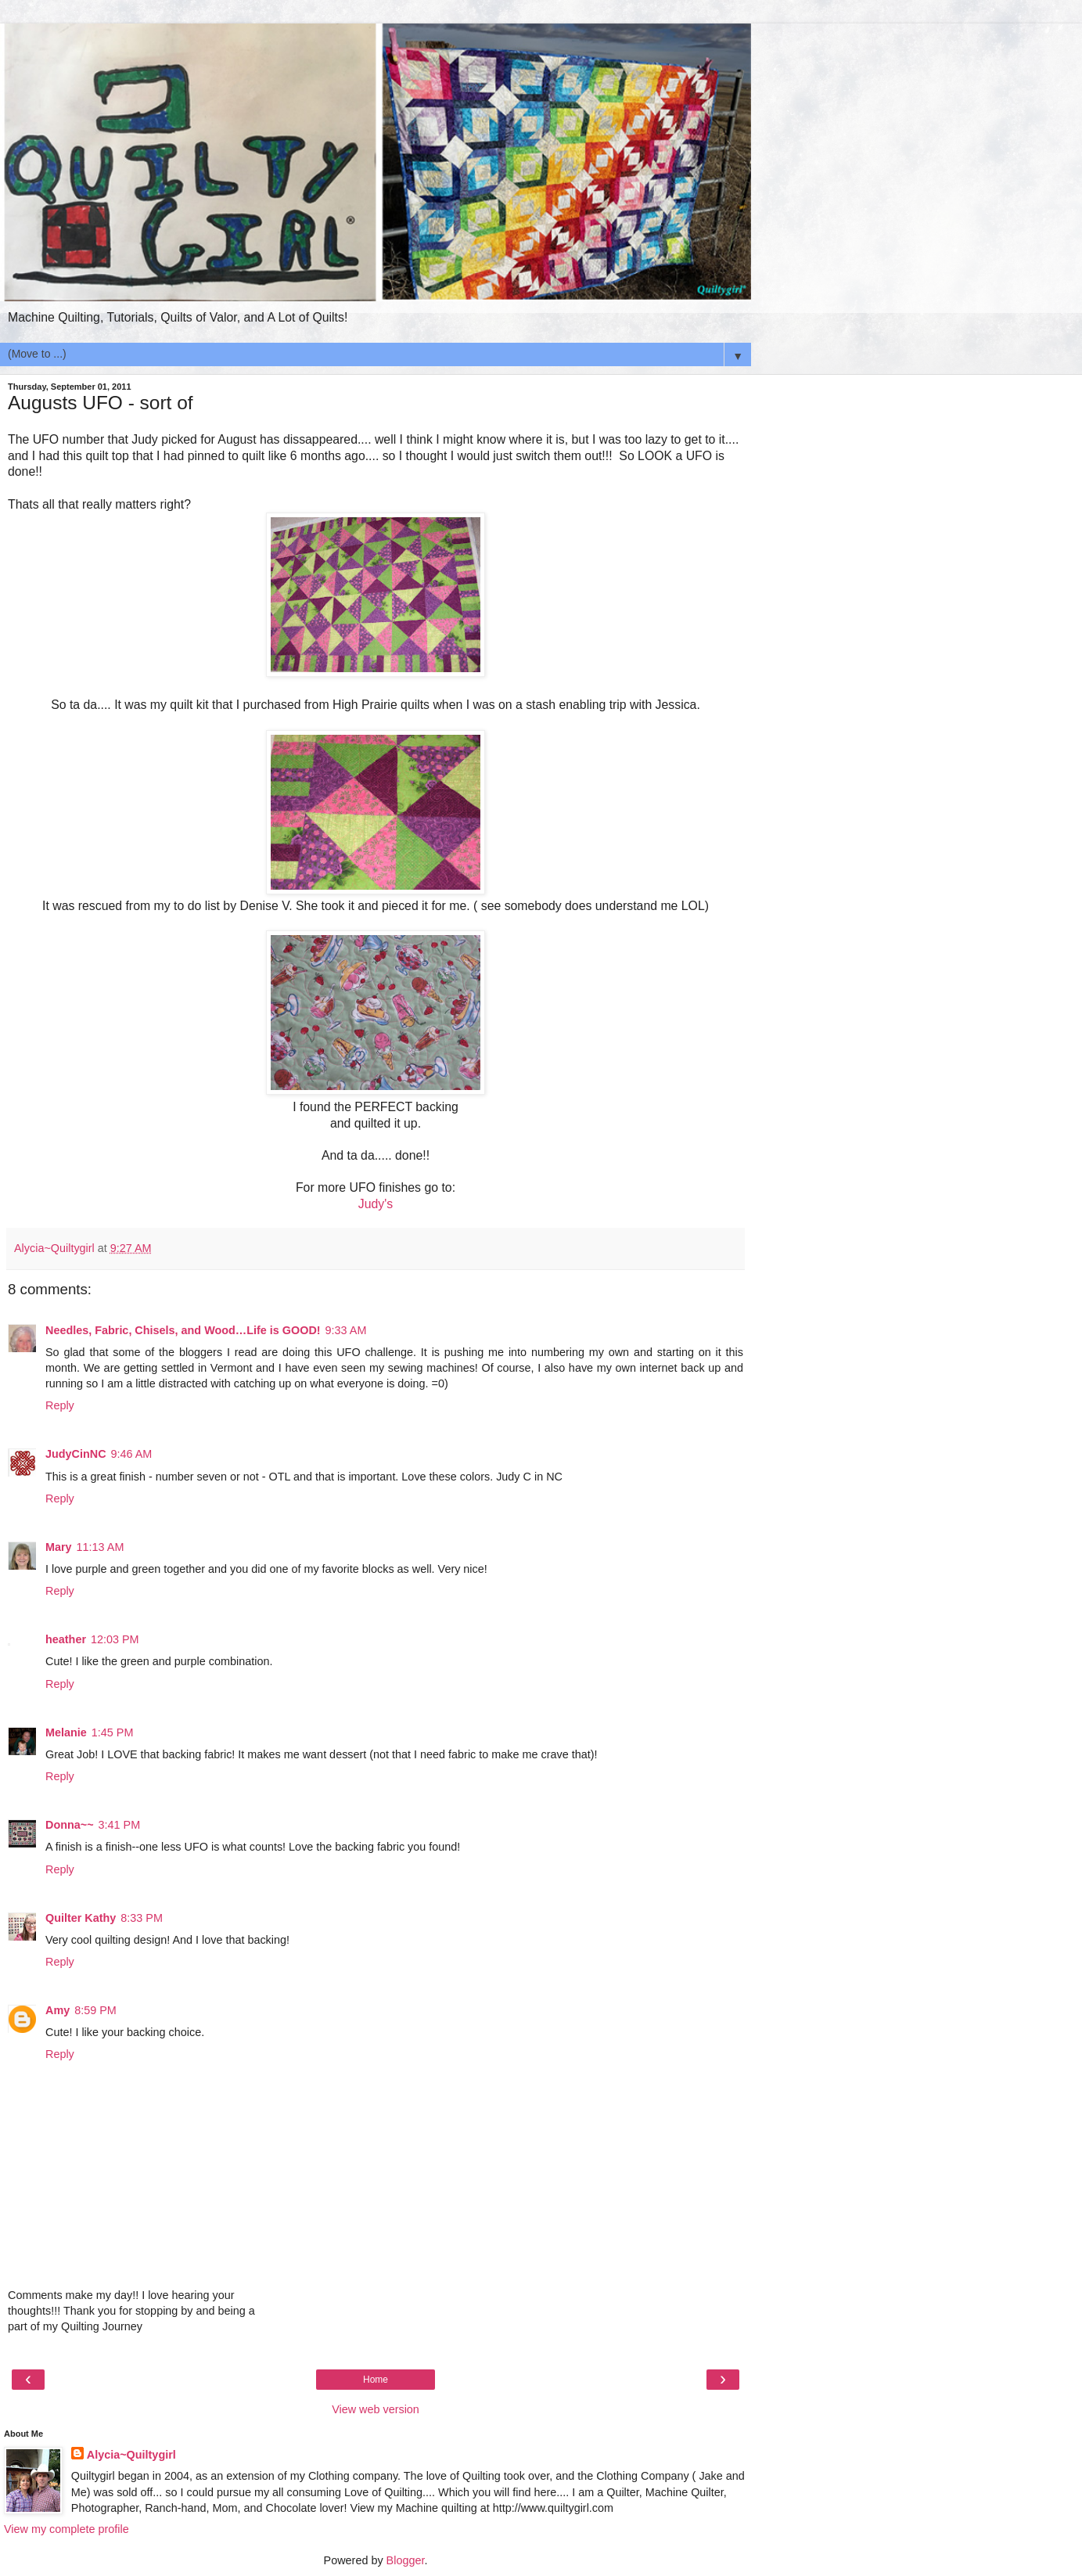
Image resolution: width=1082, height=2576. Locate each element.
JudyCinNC (75, 1454)
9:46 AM (132, 1454)
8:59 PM (95, 2010)
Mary (58, 1547)
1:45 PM (113, 1732)
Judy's (375, 1204)
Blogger (405, 2560)
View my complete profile (66, 2529)
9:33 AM (346, 1330)
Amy (57, 2010)
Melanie (66, 1732)
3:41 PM (120, 1825)
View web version (375, 2409)
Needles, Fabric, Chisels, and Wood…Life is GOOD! (183, 1330)
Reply (59, 1405)
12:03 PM (115, 1639)
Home (375, 2379)
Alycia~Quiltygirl (131, 2454)
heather (65, 1639)
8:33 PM (141, 1918)
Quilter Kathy (80, 1918)
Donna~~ (69, 1825)
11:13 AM (100, 1547)
